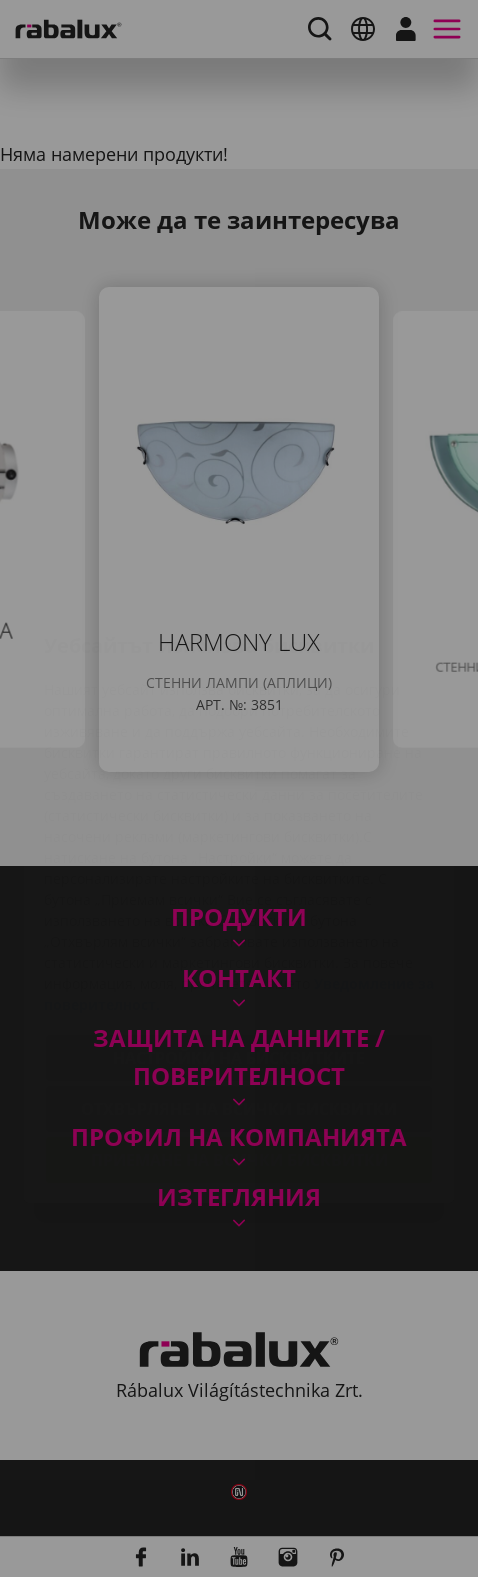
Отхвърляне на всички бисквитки (239, 990)
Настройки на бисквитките (239, 939)
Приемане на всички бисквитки (239, 1041)
